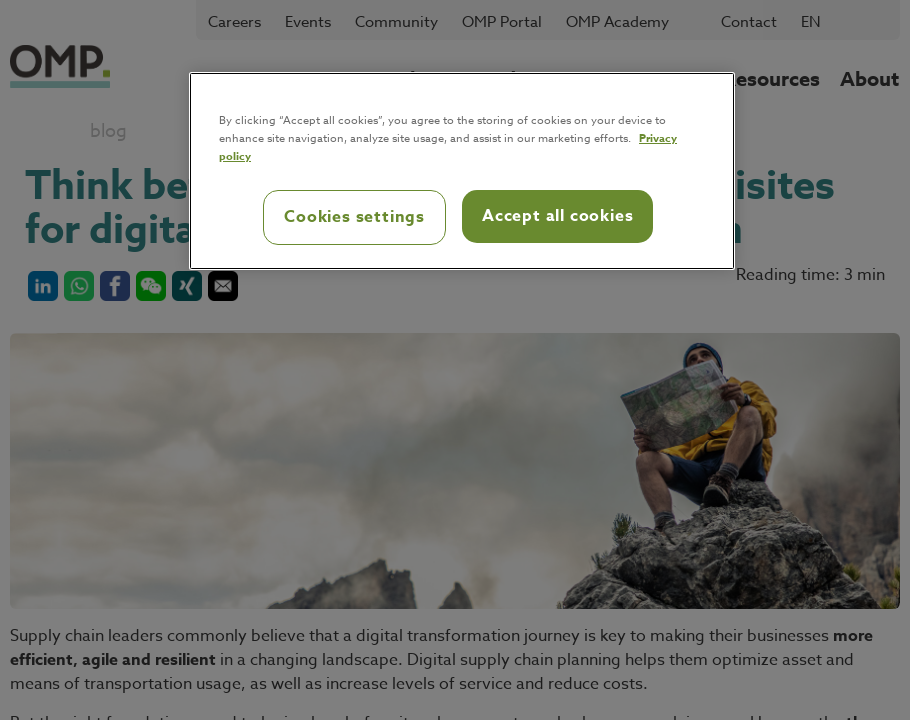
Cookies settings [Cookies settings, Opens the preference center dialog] (354, 217)
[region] (462, 171)
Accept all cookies (557, 216)
